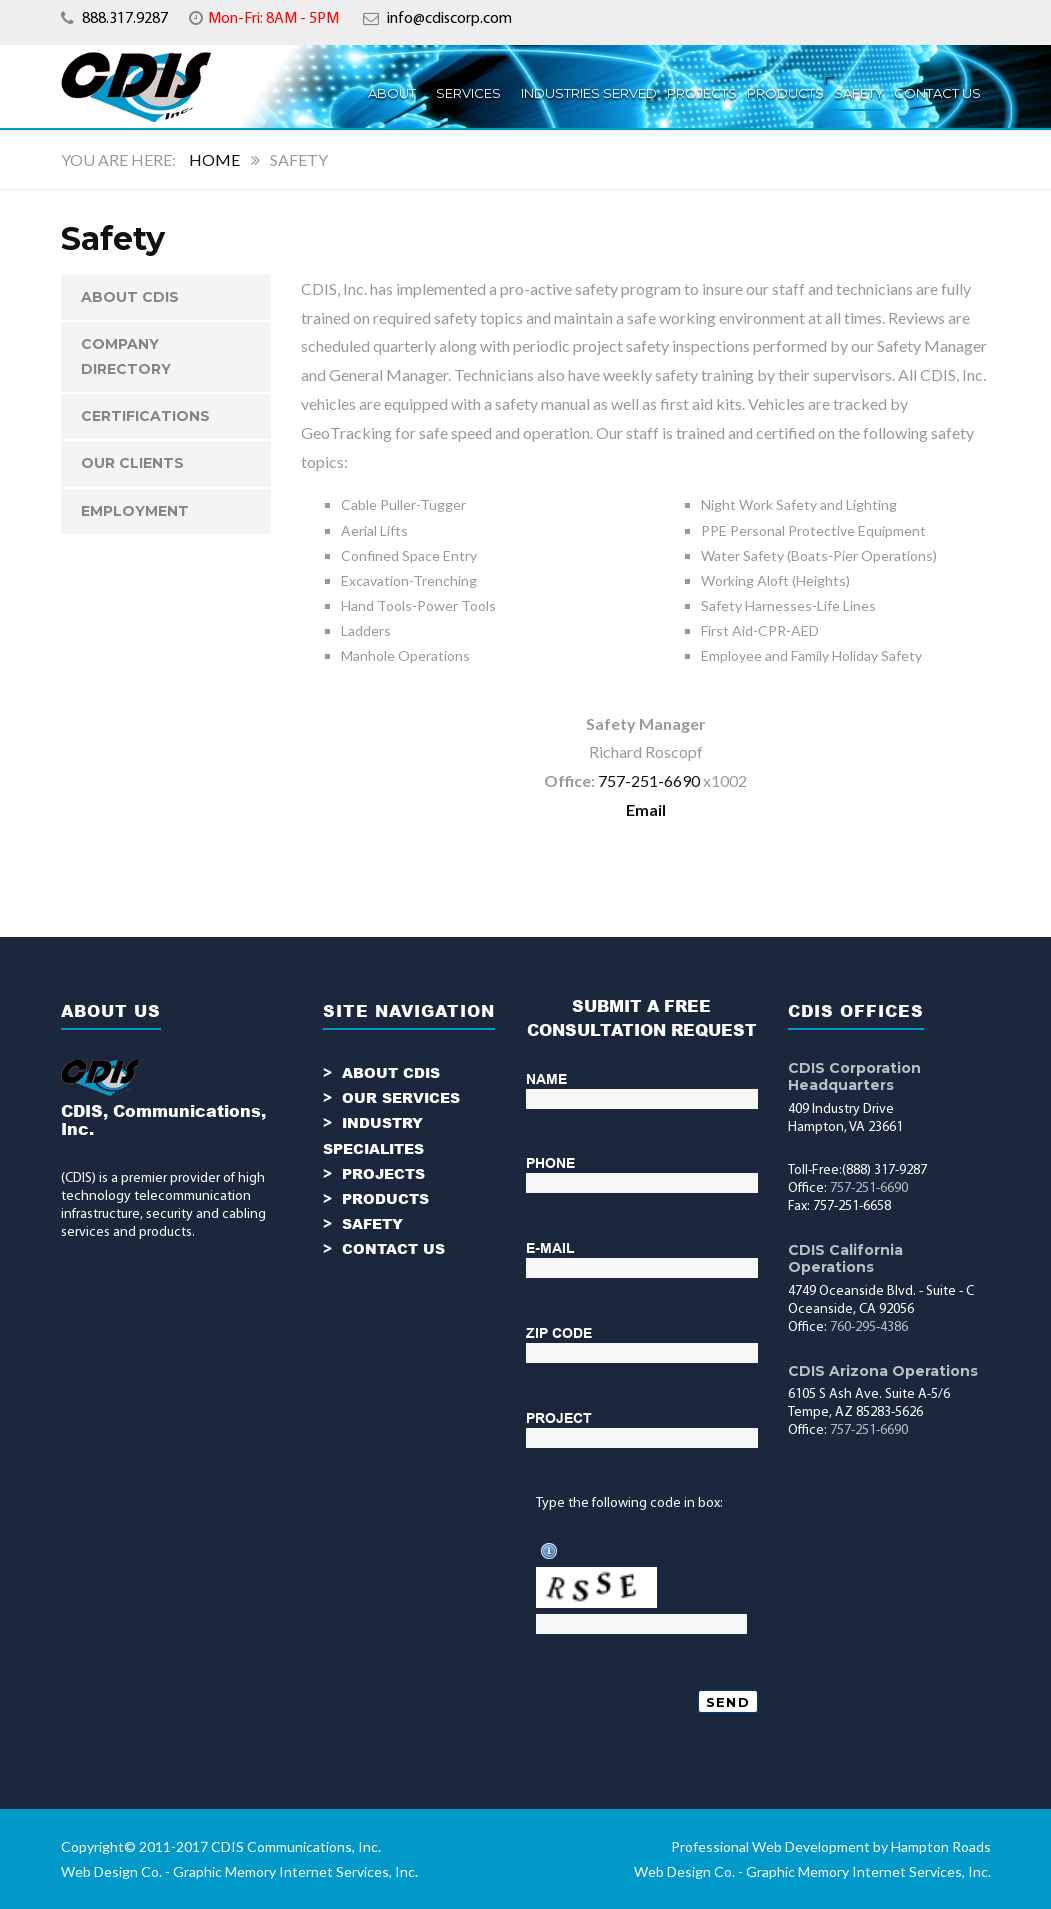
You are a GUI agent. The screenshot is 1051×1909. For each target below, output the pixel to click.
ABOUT (392, 93)
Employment (135, 511)
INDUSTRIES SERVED (589, 93)
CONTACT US (393, 1248)
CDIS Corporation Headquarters (854, 1076)
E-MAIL (550, 1248)
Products (785, 93)
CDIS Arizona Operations (883, 1371)
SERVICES (468, 93)
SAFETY (372, 1223)
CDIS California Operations (845, 1258)
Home (214, 159)
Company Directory (126, 356)
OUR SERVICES (401, 1097)
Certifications (145, 416)
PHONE (550, 1163)
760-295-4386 (869, 1327)
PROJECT (559, 1418)
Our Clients (132, 463)
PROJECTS (702, 93)
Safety (859, 93)
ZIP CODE (559, 1333)
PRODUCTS (385, 1198)
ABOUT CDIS (130, 297)
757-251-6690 (649, 780)
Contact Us (937, 93)
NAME (546, 1079)
